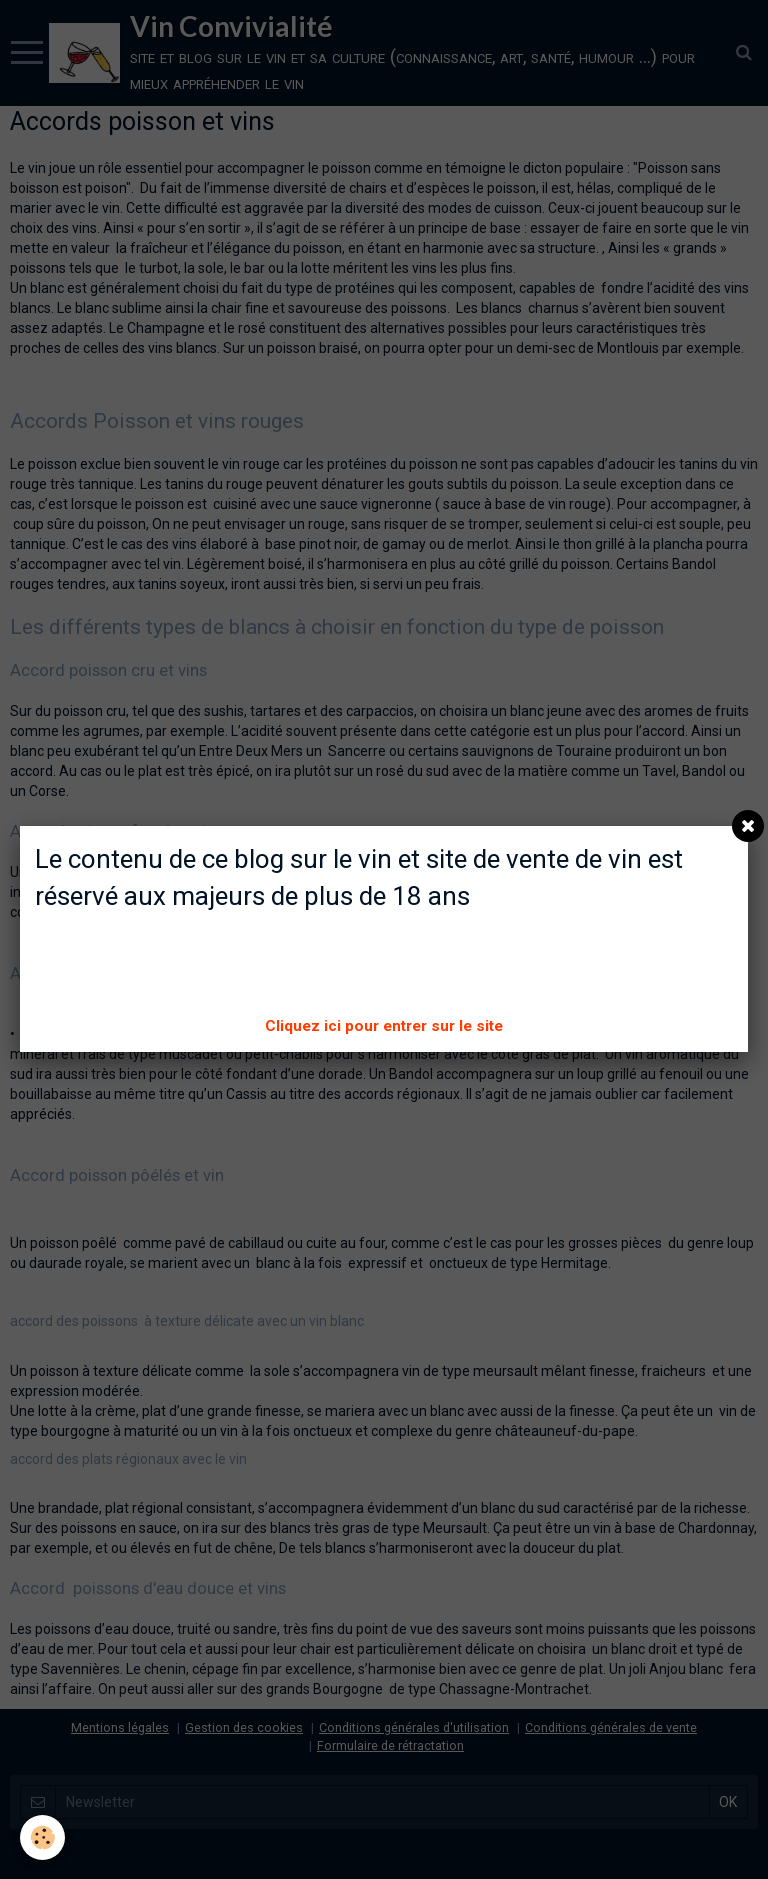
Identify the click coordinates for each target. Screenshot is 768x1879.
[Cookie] (42, 1837)
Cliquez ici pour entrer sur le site (384, 1026)
